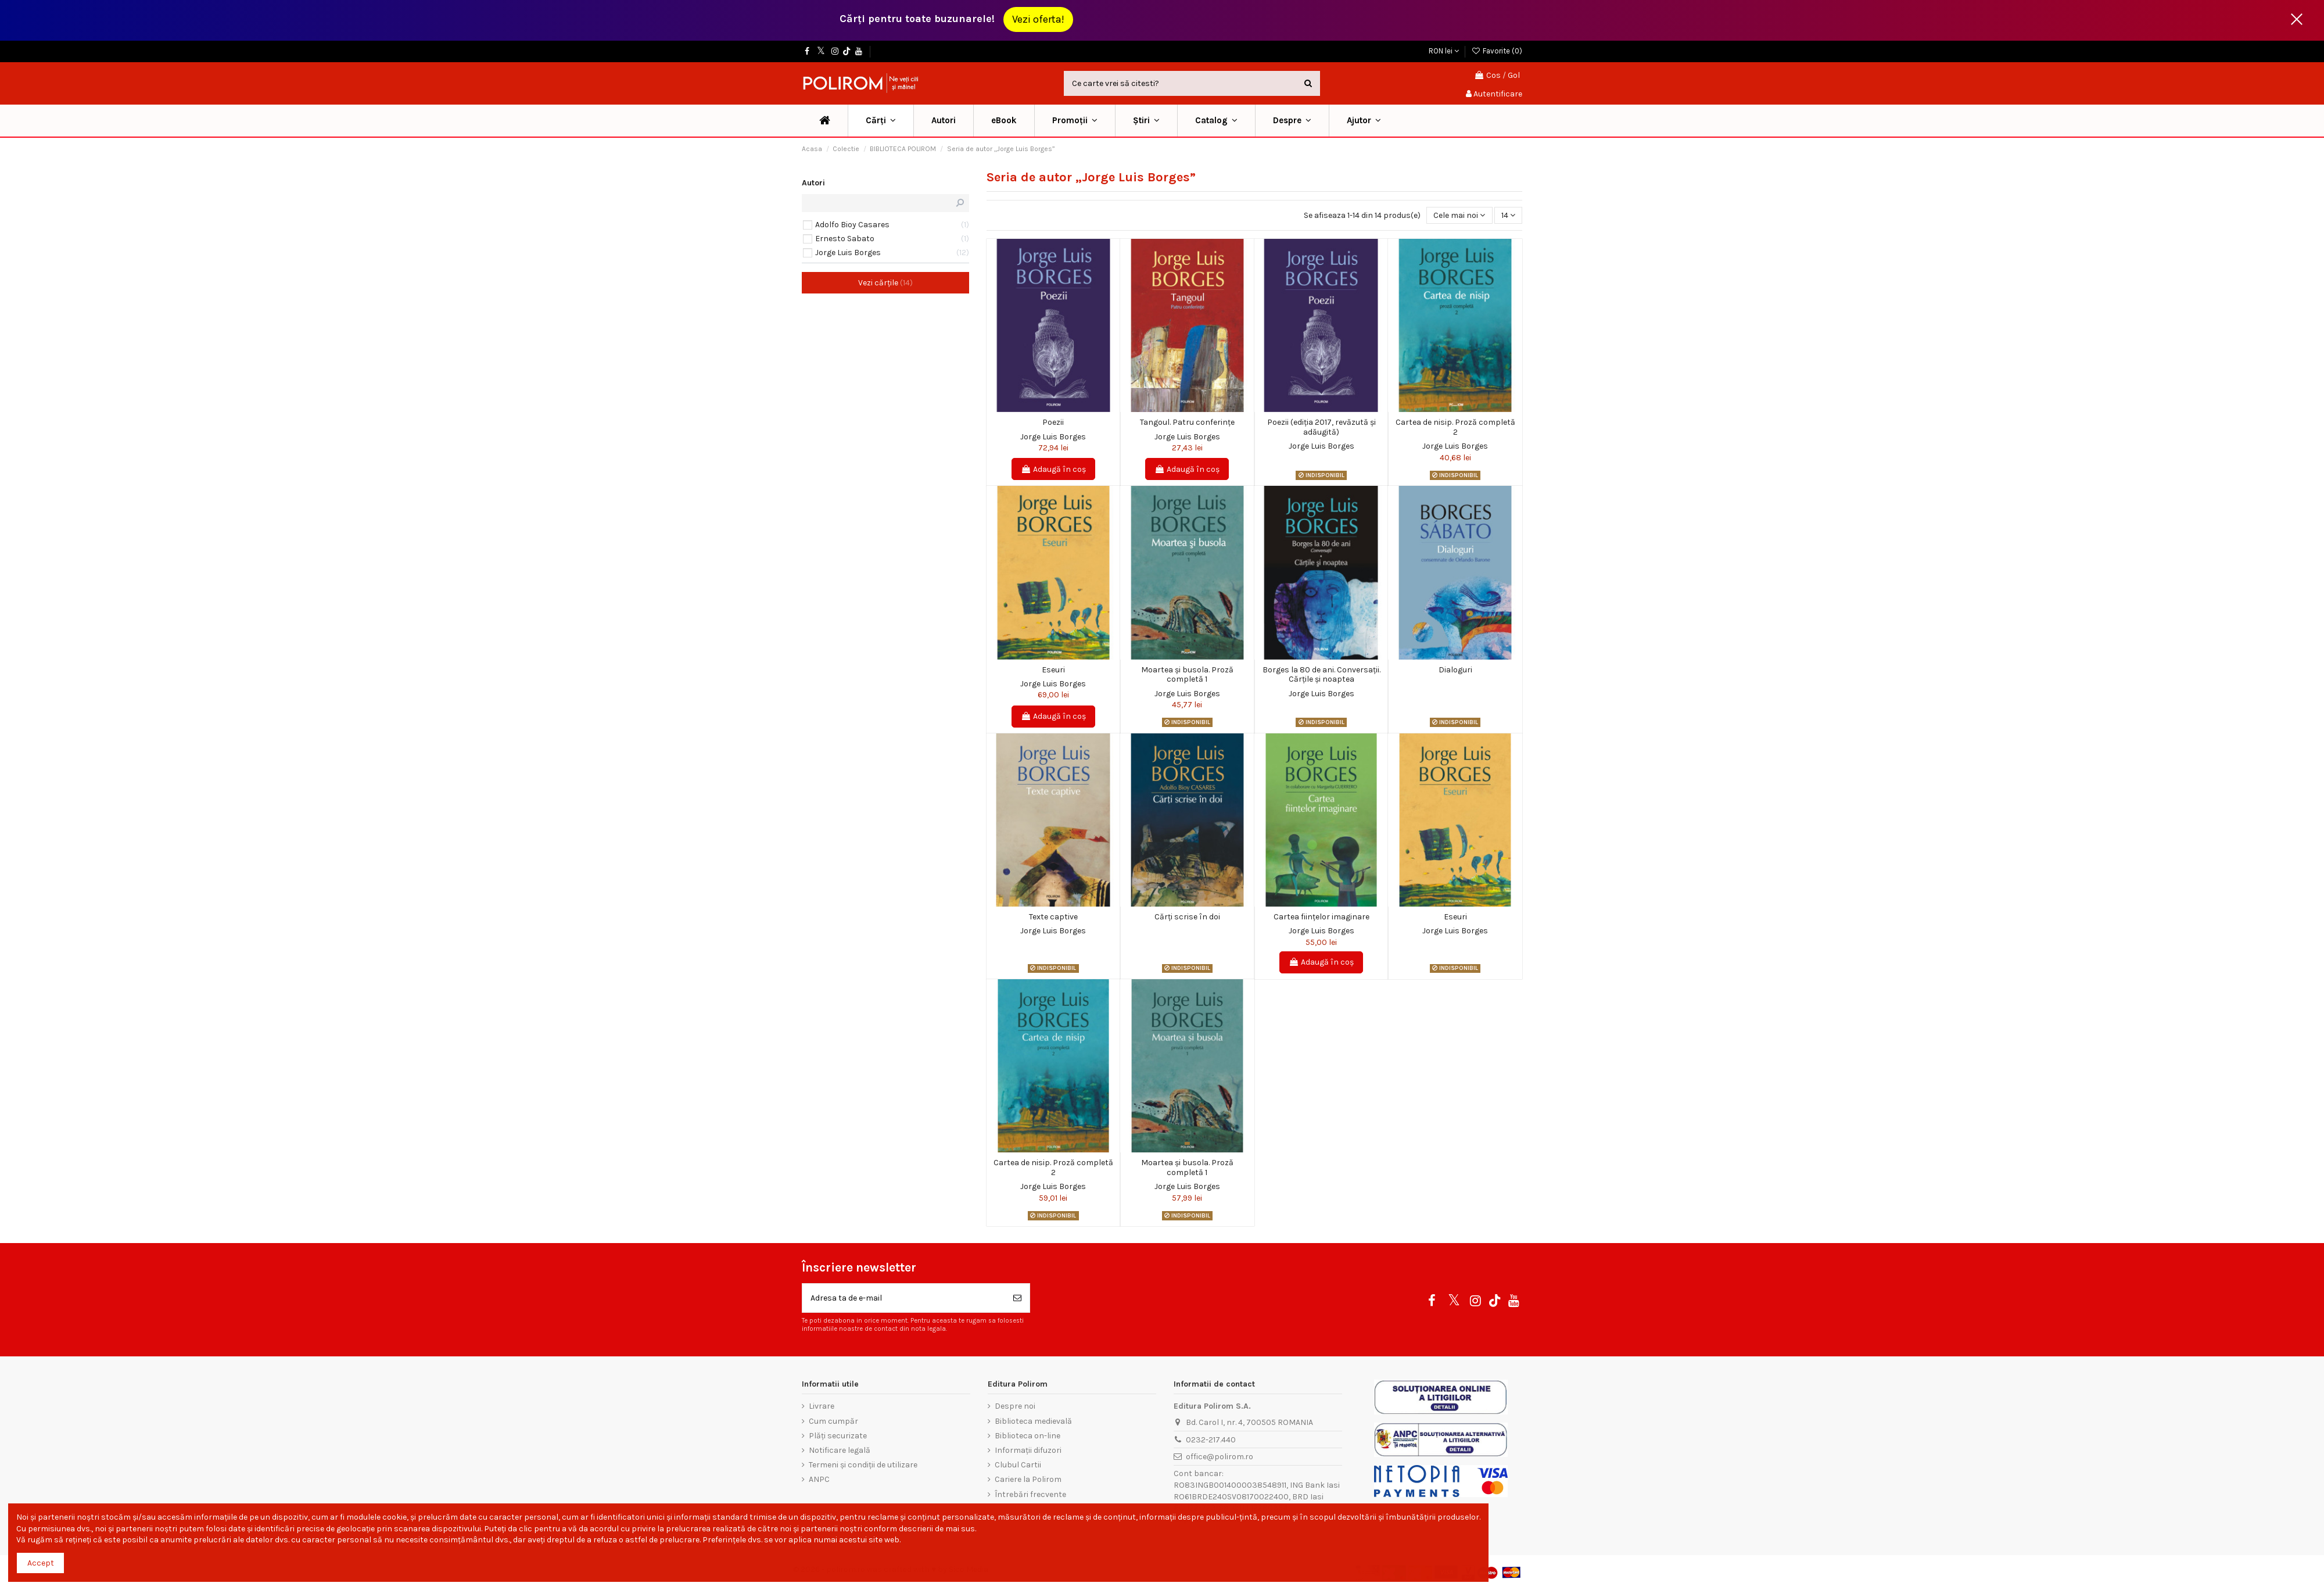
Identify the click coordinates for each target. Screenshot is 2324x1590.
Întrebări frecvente (1030, 1494)
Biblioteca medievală (1033, 1421)
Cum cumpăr (833, 1421)
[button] (1074, 121)
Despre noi (1015, 1406)
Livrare (821, 1406)
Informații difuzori (1028, 1450)
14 (1508, 215)
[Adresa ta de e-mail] (903, 1298)
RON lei (1444, 50)
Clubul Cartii (1018, 1465)
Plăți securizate (838, 1436)
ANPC (819, 1479)
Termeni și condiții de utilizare (863, 1465)
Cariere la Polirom (1028, 1479)
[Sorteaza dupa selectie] (1459, 215)
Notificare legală (839, 1450)
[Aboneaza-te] (1017, 1298)
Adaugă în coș (1053, 469)
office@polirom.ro (1219, 1457)
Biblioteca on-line (1027, 1436)
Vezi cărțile (885, 283)
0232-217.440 (1211, 1440)
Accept (40, 1563)
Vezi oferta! (1038, 19)
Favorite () (1496, 50)
